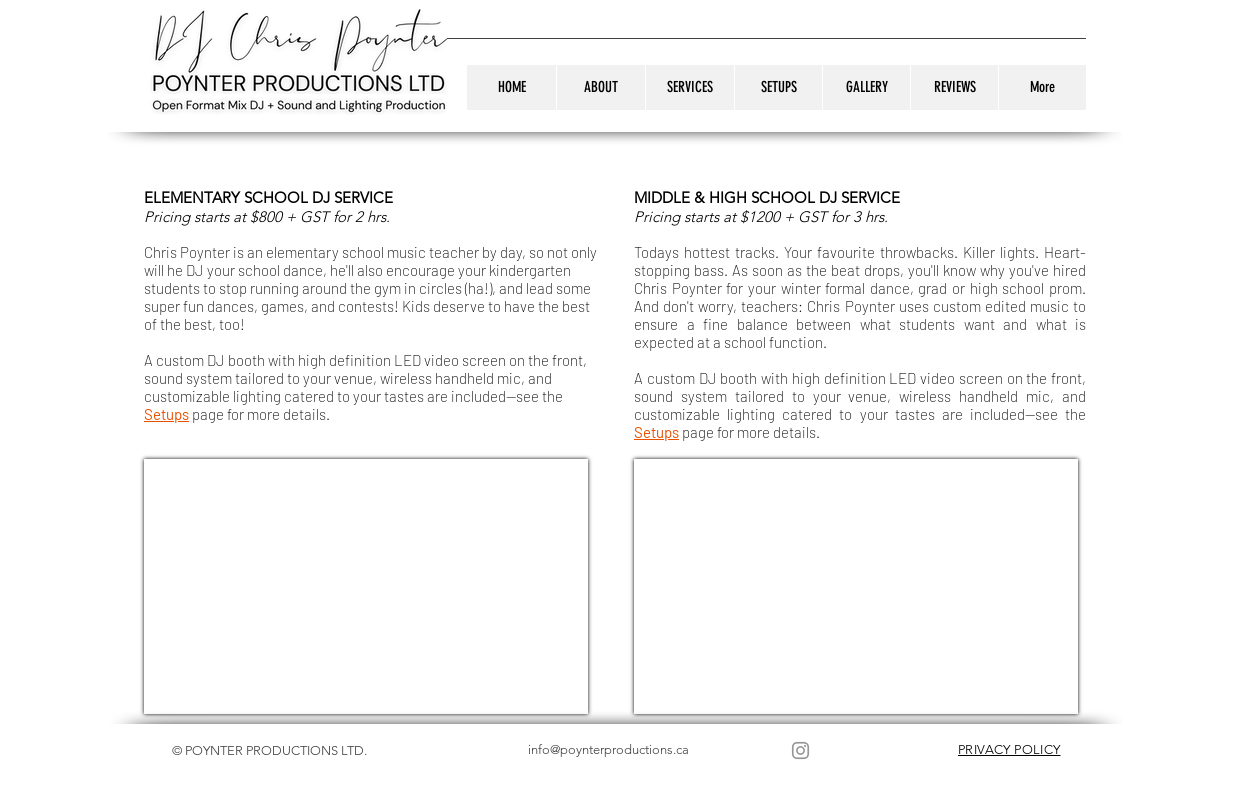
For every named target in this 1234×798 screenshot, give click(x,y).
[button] (689, 87)
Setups (166, 414)
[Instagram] (800, 750)
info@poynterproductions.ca (608, 749)
